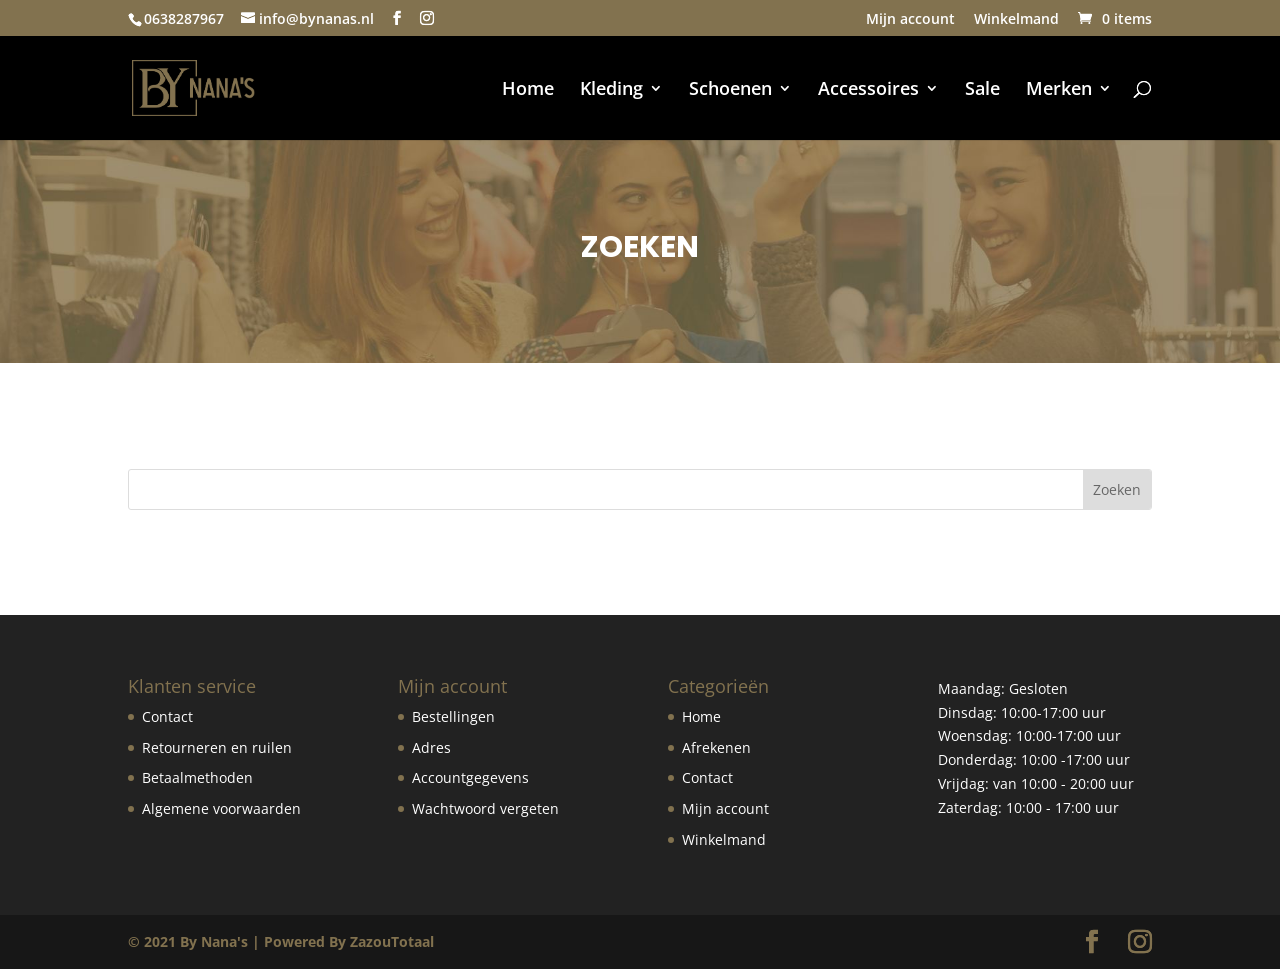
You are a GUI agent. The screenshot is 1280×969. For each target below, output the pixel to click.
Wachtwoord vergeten (485, 808)
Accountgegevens (470, 777)
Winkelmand (1016, 20)
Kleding (611, 90)
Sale (982, 90)
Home (528, 90)
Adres (431, 747)
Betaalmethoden (197, 777)
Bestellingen (453, 716)
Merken (1059, 90)
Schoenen (730, 90)
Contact (167, 716)
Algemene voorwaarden (221, 808)
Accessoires (868, 90)
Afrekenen (716, 747)
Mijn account (910, 20)
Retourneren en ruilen (217, 747)
